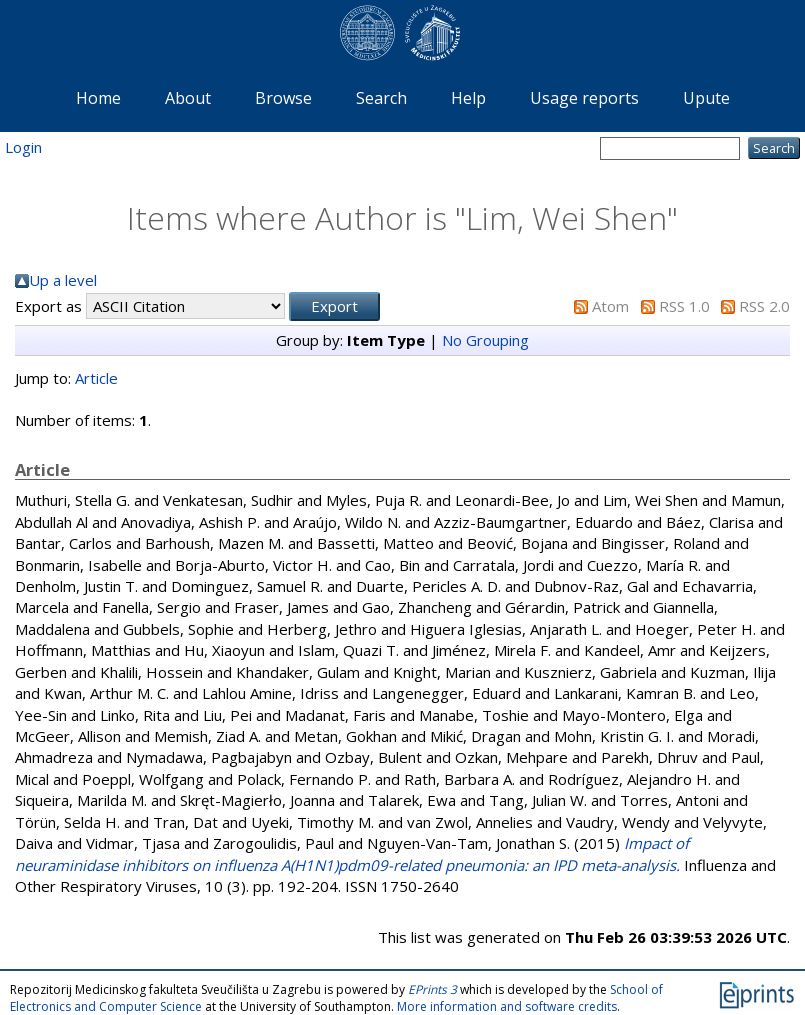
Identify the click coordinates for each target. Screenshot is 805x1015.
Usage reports (584, 98)
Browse (283, 98)
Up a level (63, 280)
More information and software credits (507, 1006)
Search (381, 98)
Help (468, 98)
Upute (706, 98)
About (188, 98)
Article (96, 378)
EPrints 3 (432, 989)
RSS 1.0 (684, 306)
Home (98, 98)
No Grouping (485, 340)
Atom (610, 306)
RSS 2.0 (764, 306)
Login (23, 147)
